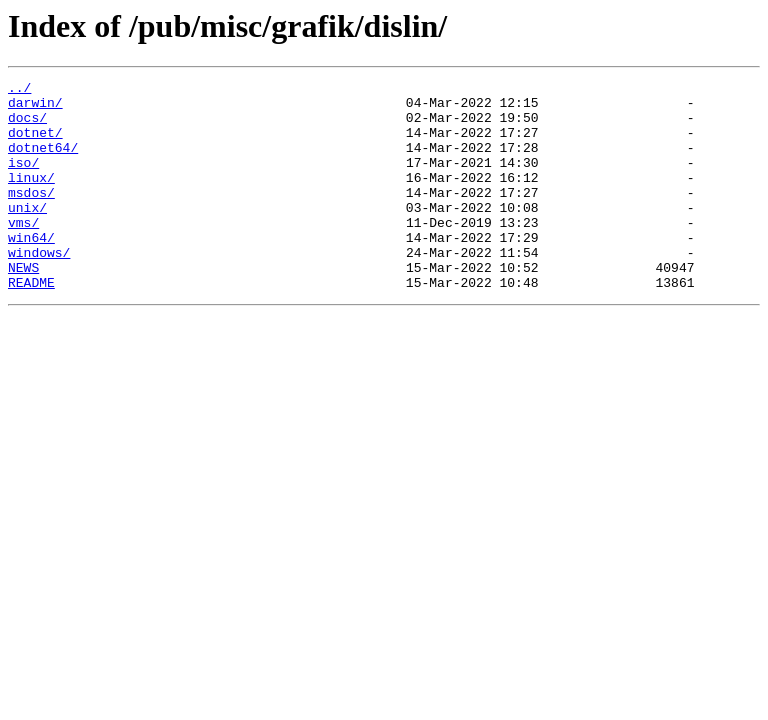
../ (19, 90)
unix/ (27, 234)
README (31, 324)
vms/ (23, 252)
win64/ (31, 270)
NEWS (23, 306)
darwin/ (35, 108)
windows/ (39, 288)
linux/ (31, 198)
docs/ (27, 126)
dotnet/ (35, 144)
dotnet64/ (43, 162)
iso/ (23, 180)
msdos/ (31, 216)
